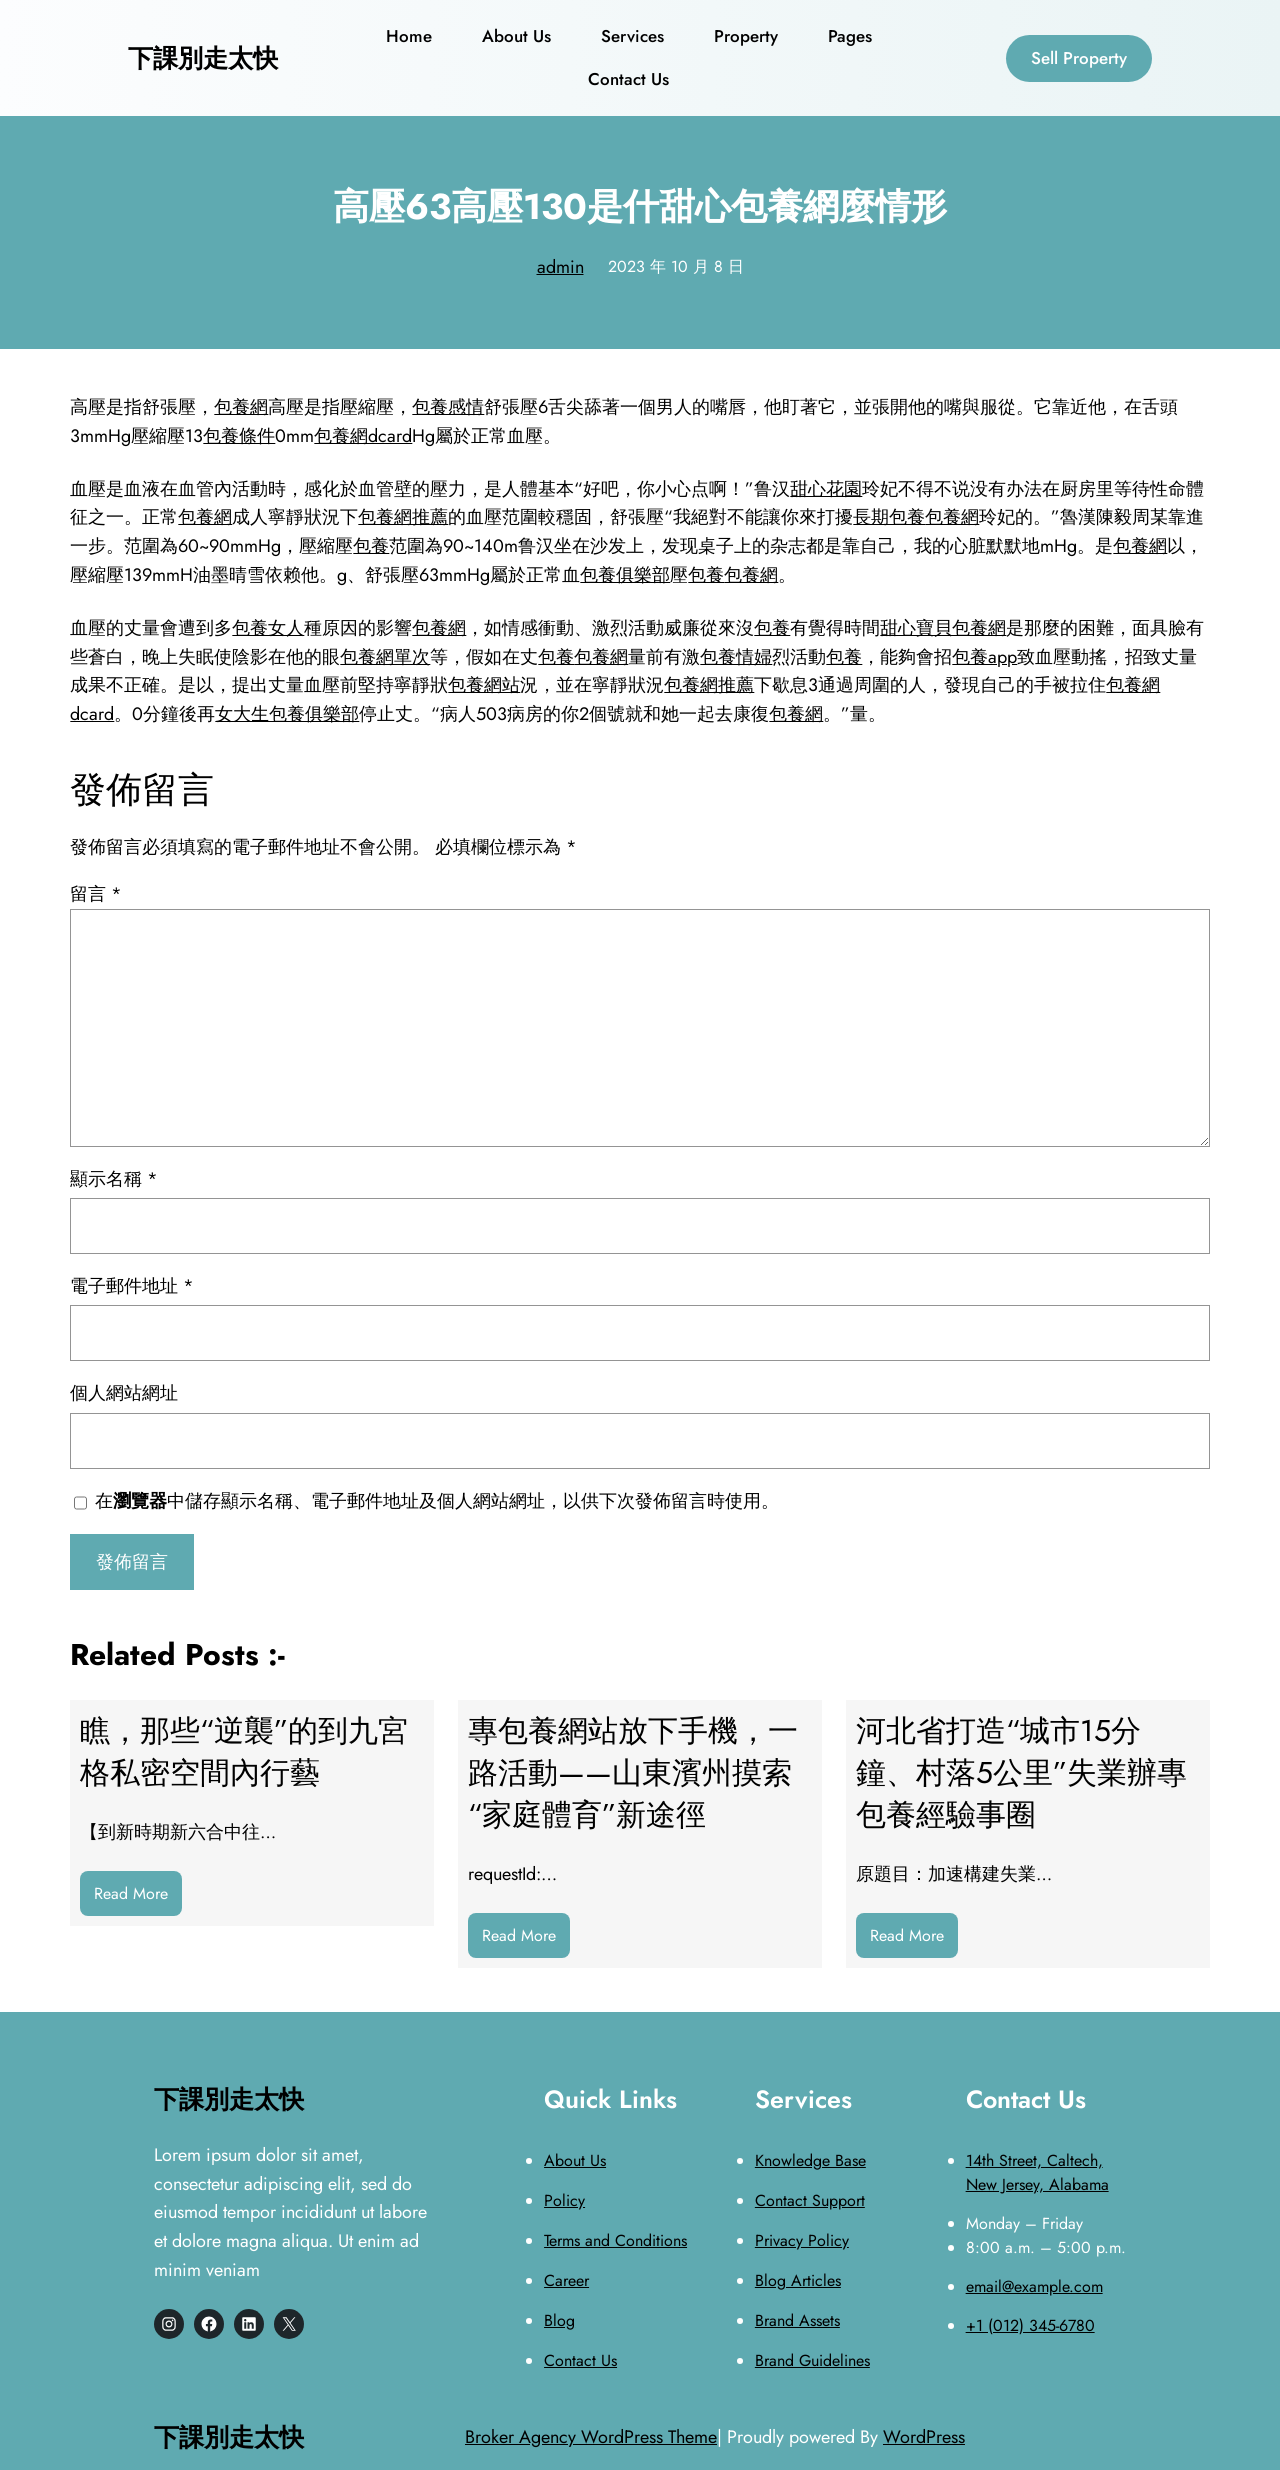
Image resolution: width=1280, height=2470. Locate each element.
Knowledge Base (810, 2160)
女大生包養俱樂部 (287, 714)
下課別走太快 (203, 58)
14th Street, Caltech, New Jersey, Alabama (1037, 2172)
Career (566, 2280)
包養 (371, 546)
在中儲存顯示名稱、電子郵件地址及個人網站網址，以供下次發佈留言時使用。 (437, 1501)
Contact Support (810, 2200)
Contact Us (580, 2360)
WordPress (924, 2437)
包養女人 (268, 628)
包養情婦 (736, 657)
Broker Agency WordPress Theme (591, 2437)
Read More (138, 1898)
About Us (575, 2160)
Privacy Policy (802, 2240)
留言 (96, 894)
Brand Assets (797, 2320)
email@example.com (1034, 2286)
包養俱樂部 (625, 575)
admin (560, 267)
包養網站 (484, 685)
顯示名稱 (114, 1179)
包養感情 (448, 407)
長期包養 (889, 517)
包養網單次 (385, 657)
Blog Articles (798, 2280)
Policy (564, 2200)
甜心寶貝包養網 (943, 628)
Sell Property (1079, 58)
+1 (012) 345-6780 (1030, 2325)
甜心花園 (826, 489)
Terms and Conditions (615, 2240)
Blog (559, 2320)
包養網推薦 (403, 517)
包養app (984, 657)
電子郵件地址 (132, 1286)
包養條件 (239, 436)
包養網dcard (363, 436)
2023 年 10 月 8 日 (676, 266)
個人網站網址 (124, 1393)
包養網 (241, 407)
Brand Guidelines (812, 2360)
